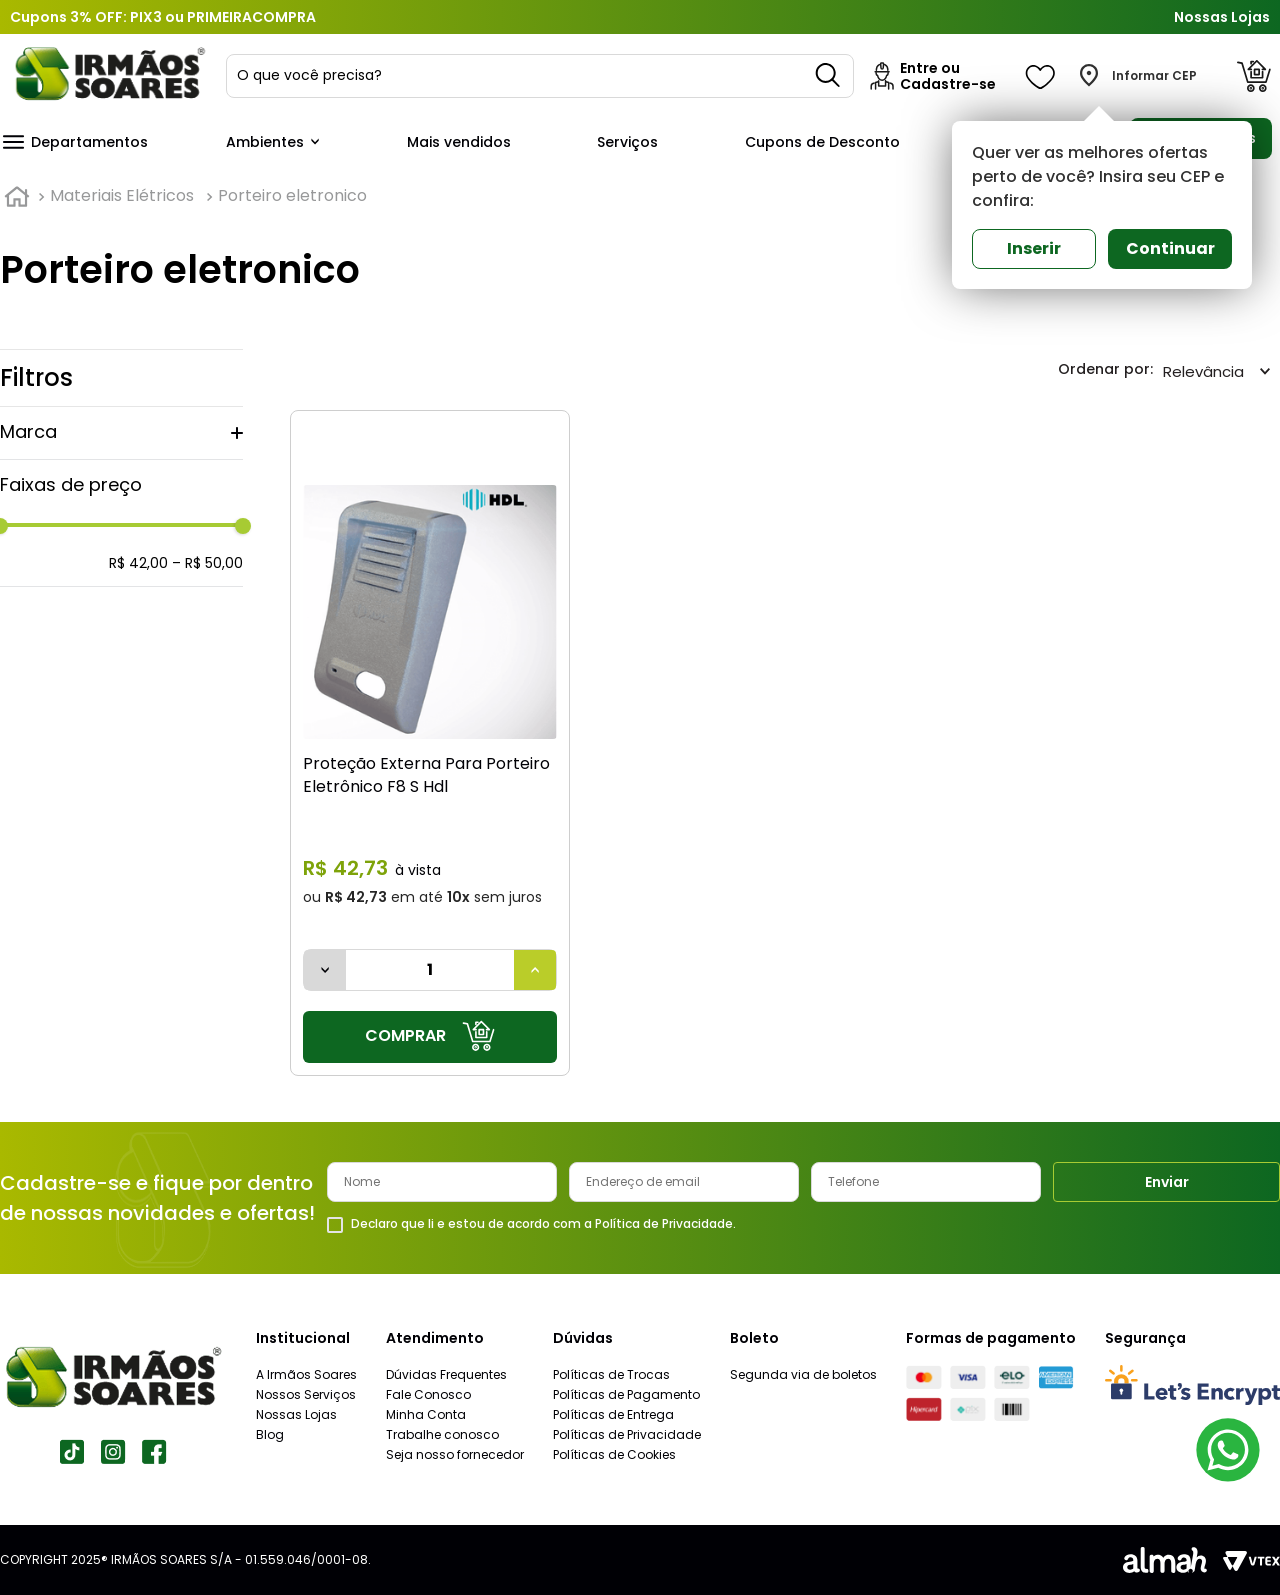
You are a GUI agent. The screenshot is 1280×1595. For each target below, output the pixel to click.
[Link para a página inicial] (17, 197)
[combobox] (540, 76)
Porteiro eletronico (292, 196)
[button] (121, 433)
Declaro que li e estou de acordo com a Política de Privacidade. (543, 1224)
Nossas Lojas (1222, 17)
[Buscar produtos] (829, 76)
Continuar (1170, 248)
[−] (325, 970)
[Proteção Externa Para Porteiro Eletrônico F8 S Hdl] (430, 742)
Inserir (1034, 248)
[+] (535, 970)
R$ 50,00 (207, 563)
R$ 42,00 (138, 563)
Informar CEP (1154, 76)
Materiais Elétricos (122, 196)
